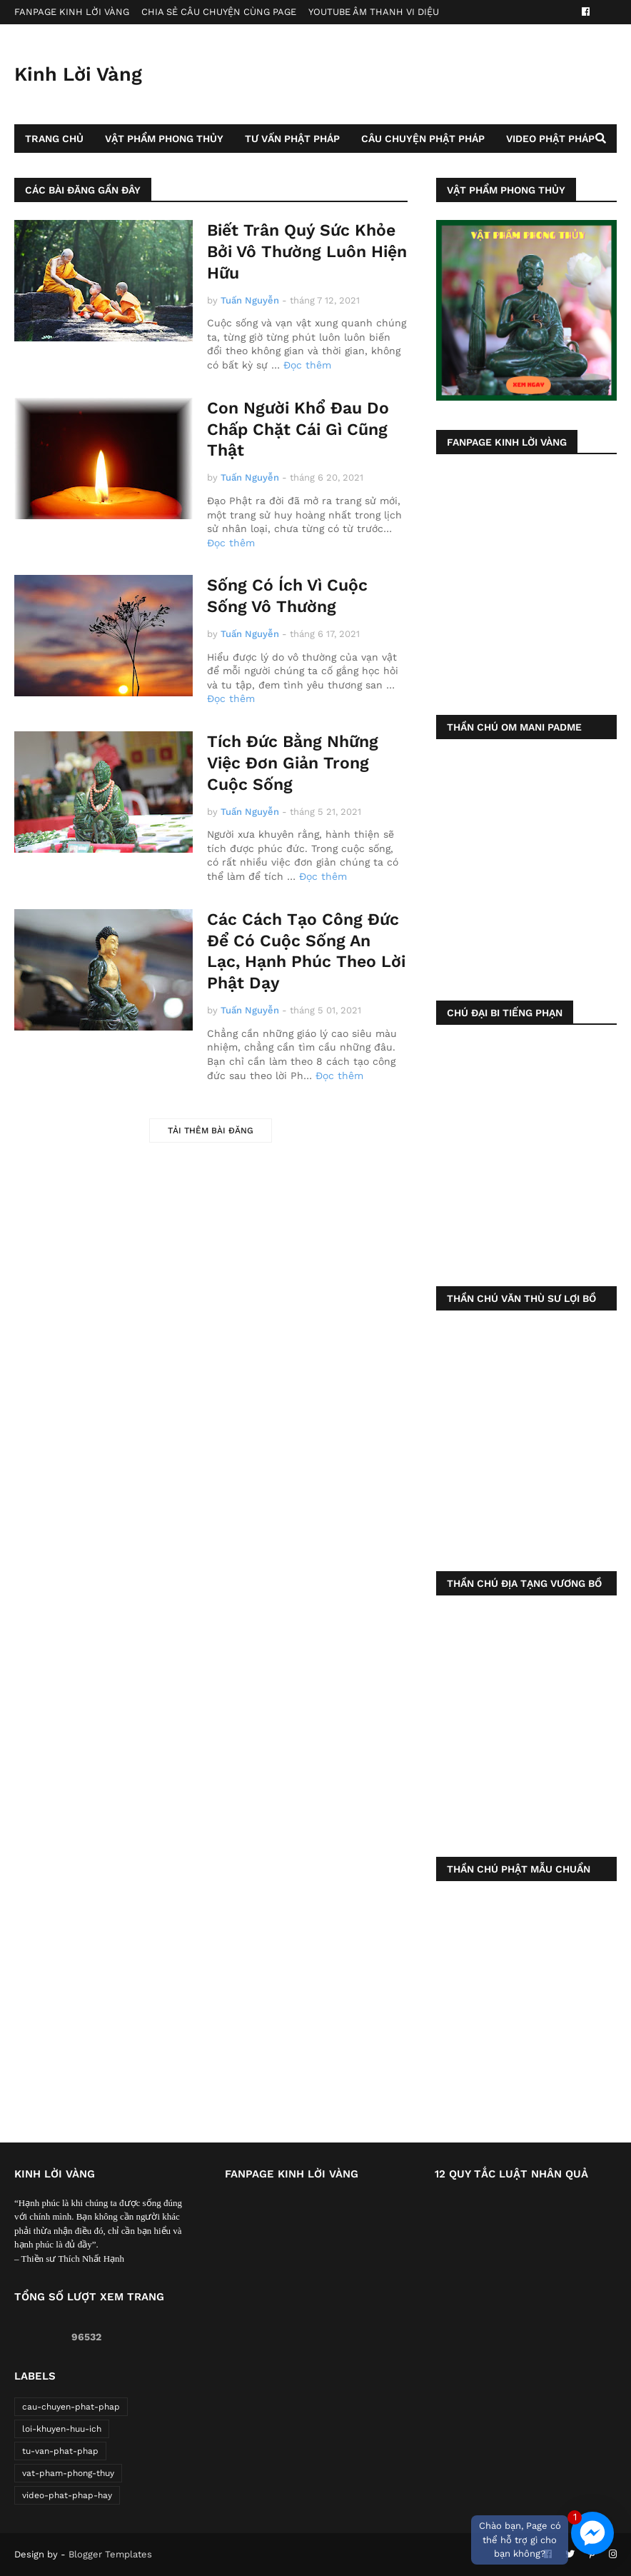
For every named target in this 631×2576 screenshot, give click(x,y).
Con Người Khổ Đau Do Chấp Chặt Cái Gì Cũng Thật (298, 430)
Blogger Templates (110, 2554)
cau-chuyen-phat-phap (71, 2407)
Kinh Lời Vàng (78, 74)
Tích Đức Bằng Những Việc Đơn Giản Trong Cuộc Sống (292, 763)
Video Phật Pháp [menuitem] (550, 138)
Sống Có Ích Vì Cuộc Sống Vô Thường (287, 596)
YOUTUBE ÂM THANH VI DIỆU (373, 11)
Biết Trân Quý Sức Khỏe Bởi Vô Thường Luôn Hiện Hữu (307, 252)
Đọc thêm (307, 365)
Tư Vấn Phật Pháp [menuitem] (292, 138)
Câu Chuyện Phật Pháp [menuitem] (423, 138)
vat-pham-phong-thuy (68, 2473)
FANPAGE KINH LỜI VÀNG (71, 11)
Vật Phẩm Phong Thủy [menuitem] (164, 138)
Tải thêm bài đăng (210, 1131)
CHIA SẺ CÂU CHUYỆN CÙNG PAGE (218, 11)
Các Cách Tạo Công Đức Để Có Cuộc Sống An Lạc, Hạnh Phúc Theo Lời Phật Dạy (306, 951)
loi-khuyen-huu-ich (61, 2429)
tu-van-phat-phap (60, 2451)
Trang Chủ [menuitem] (54, 138)
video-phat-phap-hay (67, 2495)
